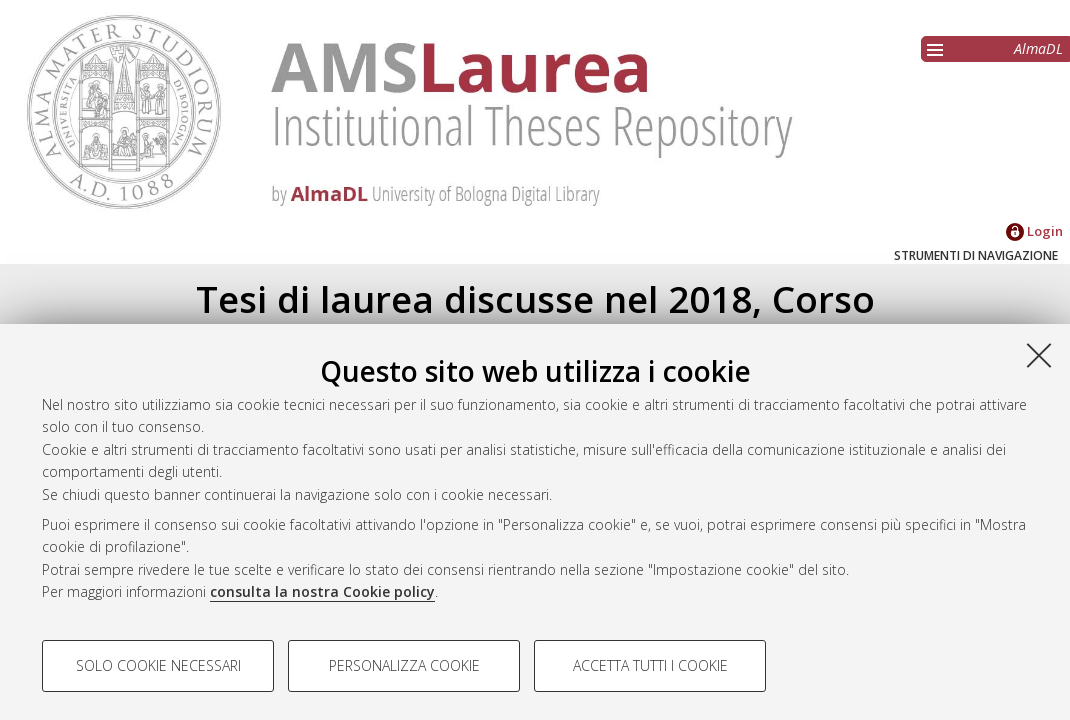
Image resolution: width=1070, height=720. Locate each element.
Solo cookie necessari (158, 665)
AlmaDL (1038, 48)
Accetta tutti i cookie (650, 665)
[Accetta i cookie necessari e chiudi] (1039, 355)
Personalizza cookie (404, 665)
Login (1034, 231)
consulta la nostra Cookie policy (322, 591)
